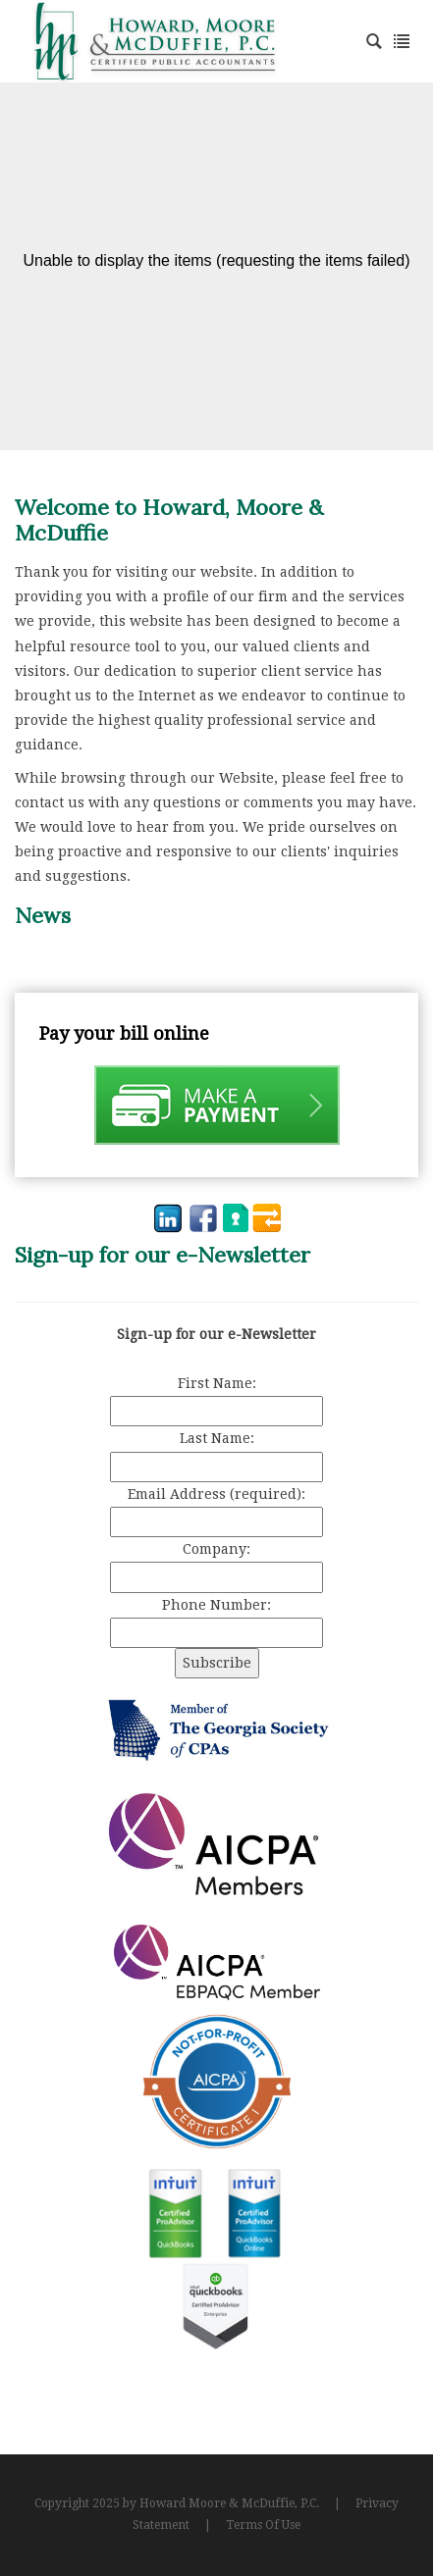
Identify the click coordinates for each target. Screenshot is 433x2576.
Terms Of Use (263, 2525)
